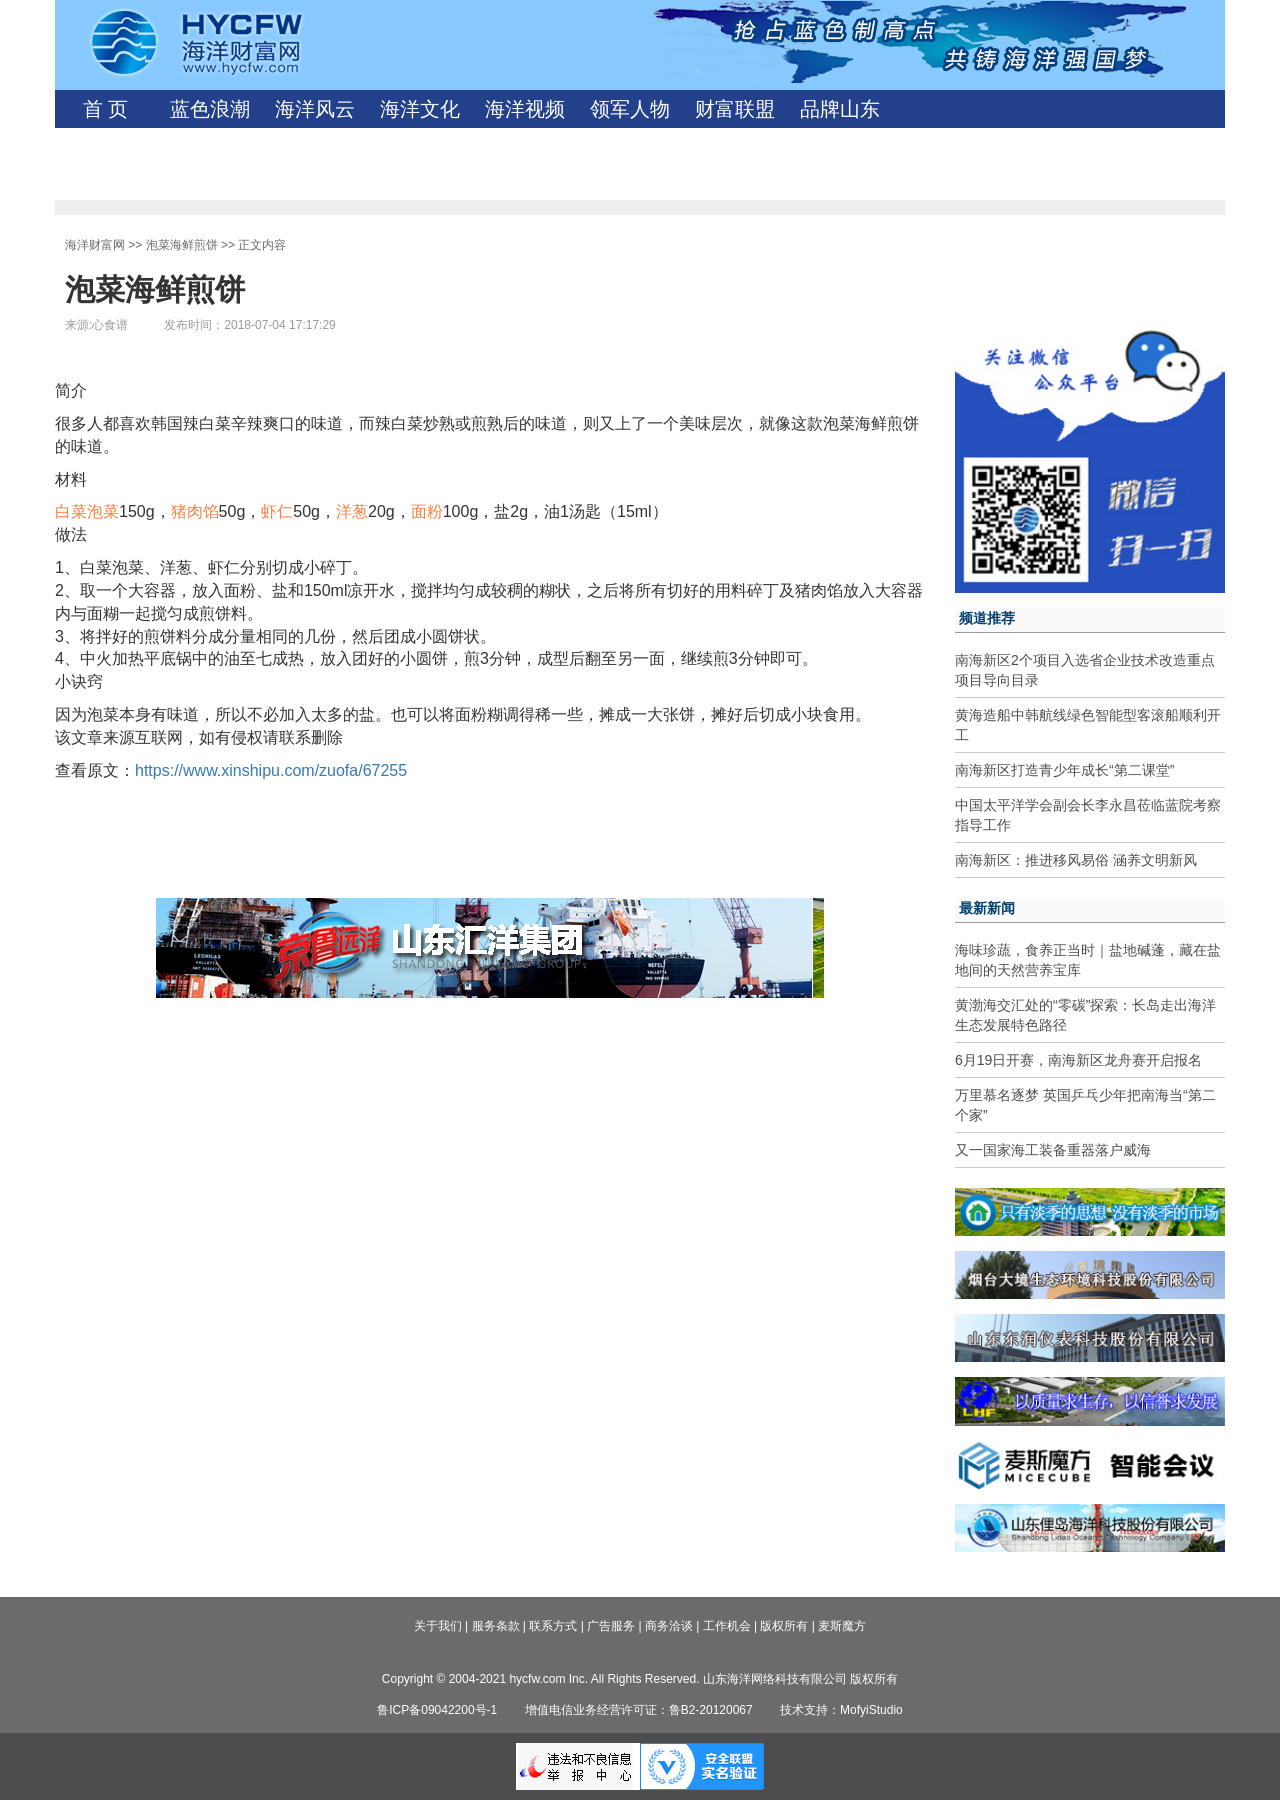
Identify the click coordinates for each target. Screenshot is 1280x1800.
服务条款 (496, 1626)
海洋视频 (525, 109)
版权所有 (784, 1626)
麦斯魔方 (842, 1626)
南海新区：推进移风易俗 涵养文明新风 (1076, 860)
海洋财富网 (95, 245)
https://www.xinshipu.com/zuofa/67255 (271, 770)
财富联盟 (735, 109)
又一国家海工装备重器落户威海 (1053, 1150)
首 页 (105, 109)
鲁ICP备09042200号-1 (437, 1710)
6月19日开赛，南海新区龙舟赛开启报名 (1078, 1060)
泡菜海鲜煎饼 (182, 245)
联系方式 (553, 1626)
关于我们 (438, 1626)
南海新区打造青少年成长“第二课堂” (1064, 770)
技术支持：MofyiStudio (841, 1710)
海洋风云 (315, 109)
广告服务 (611, 1626)
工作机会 (727, 1626)
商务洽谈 (669, 1626)
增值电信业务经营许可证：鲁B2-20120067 (639, 1710)
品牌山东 (840, 109)
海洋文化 (420, 109)
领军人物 (630, 109)
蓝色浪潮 (210, 109)
